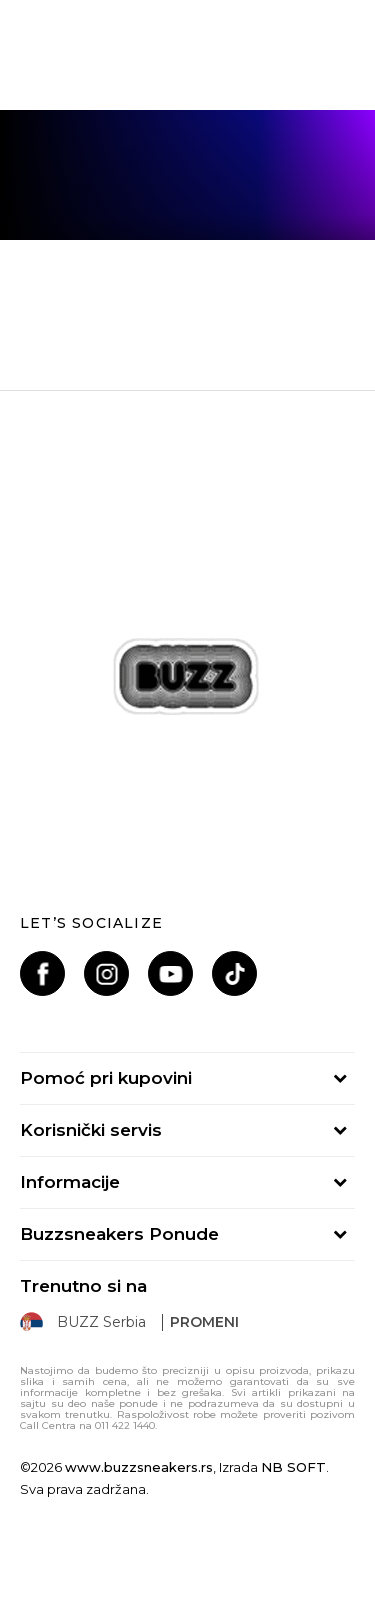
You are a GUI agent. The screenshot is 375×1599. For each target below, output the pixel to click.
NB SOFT (293, 1467)
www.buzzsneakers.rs (139, 1467)
